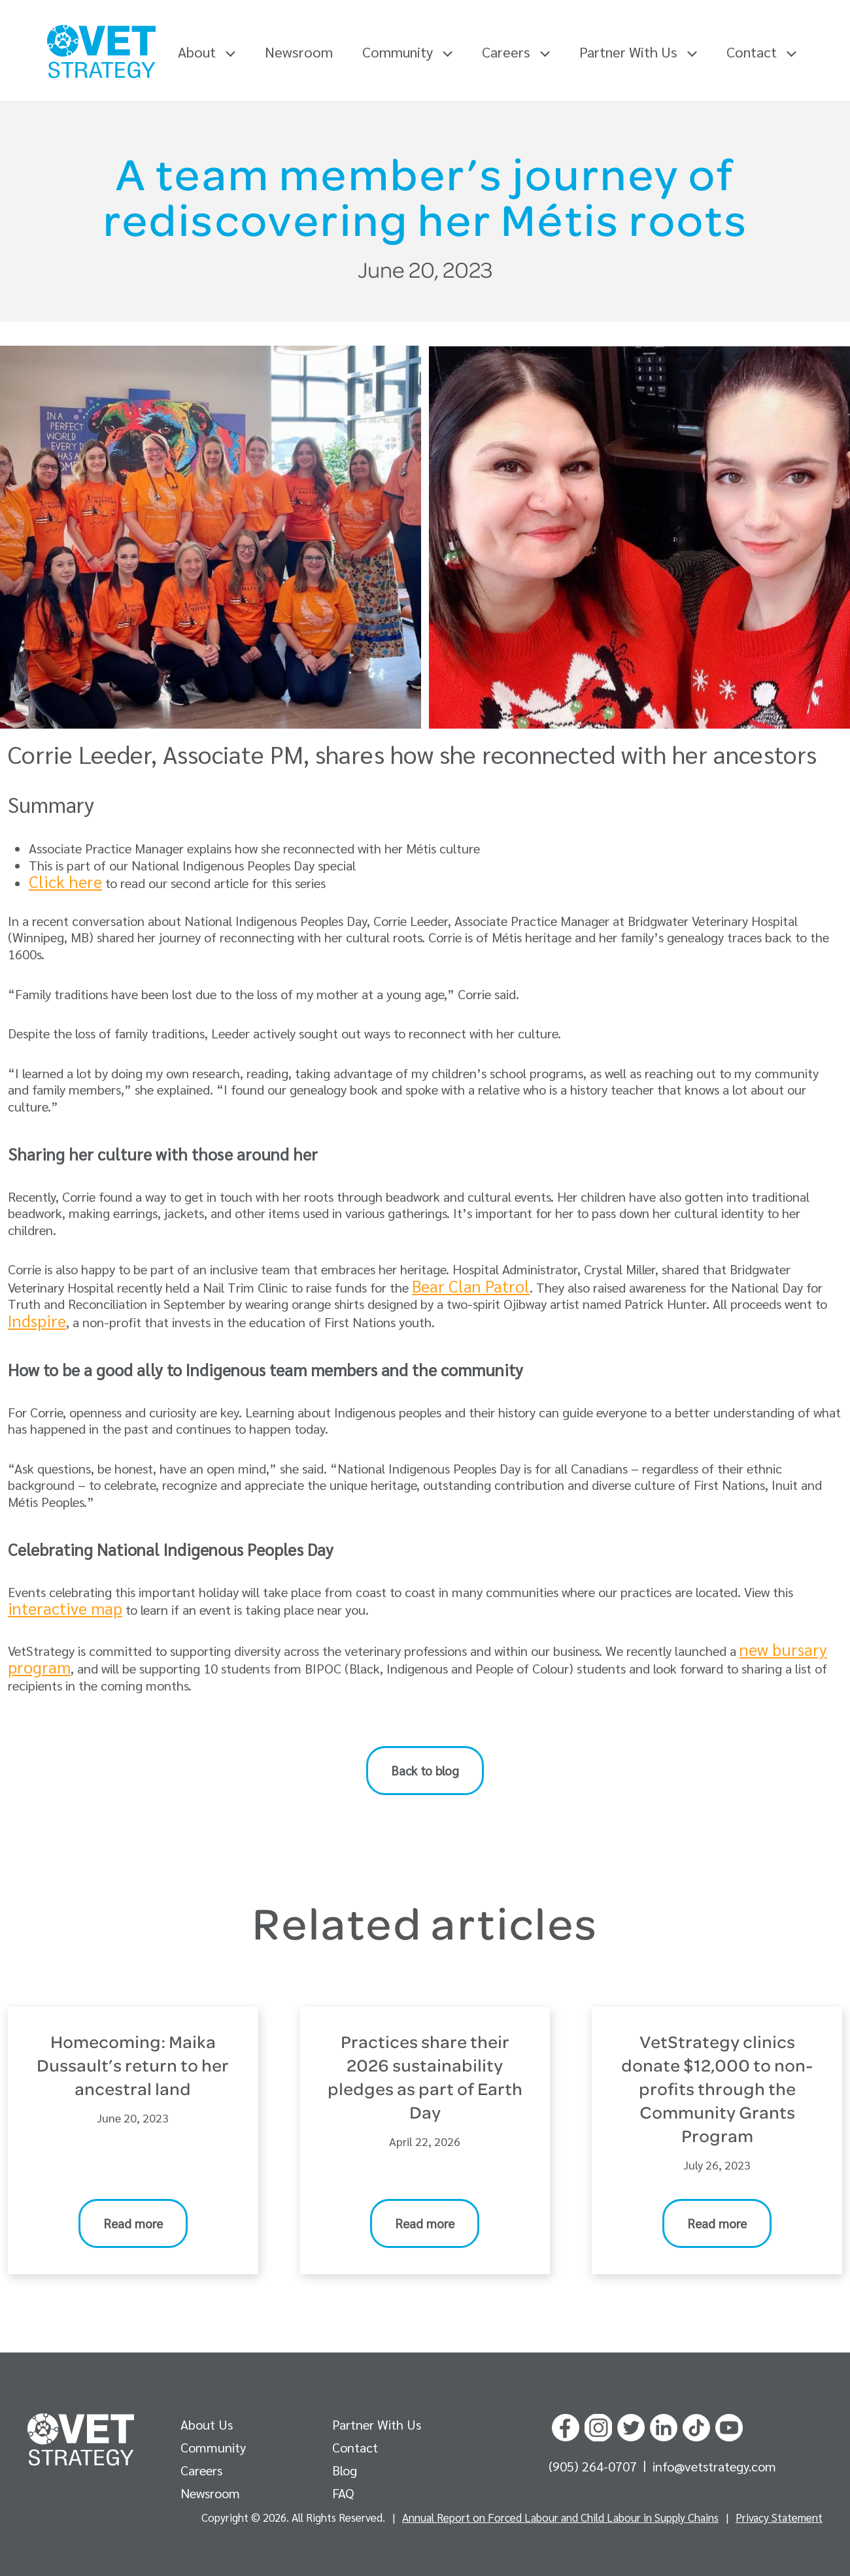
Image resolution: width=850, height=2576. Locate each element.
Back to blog (425, 1770)
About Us (206, 2424)
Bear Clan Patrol (471, 1285)
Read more (133, 2223)
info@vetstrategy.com (714, 2466)
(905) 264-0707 (594, 2466)
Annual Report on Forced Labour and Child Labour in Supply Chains (560, 2517)
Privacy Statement (779, 2517)
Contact (761, 51)
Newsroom (299, 51)
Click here (65, 881)
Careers (516, 51)
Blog (344, 2470)
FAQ (343, 2493)
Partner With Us (638, 51)
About (206, 51)
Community (407, 51)
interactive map (65, 1608)
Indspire (37, 1320)
